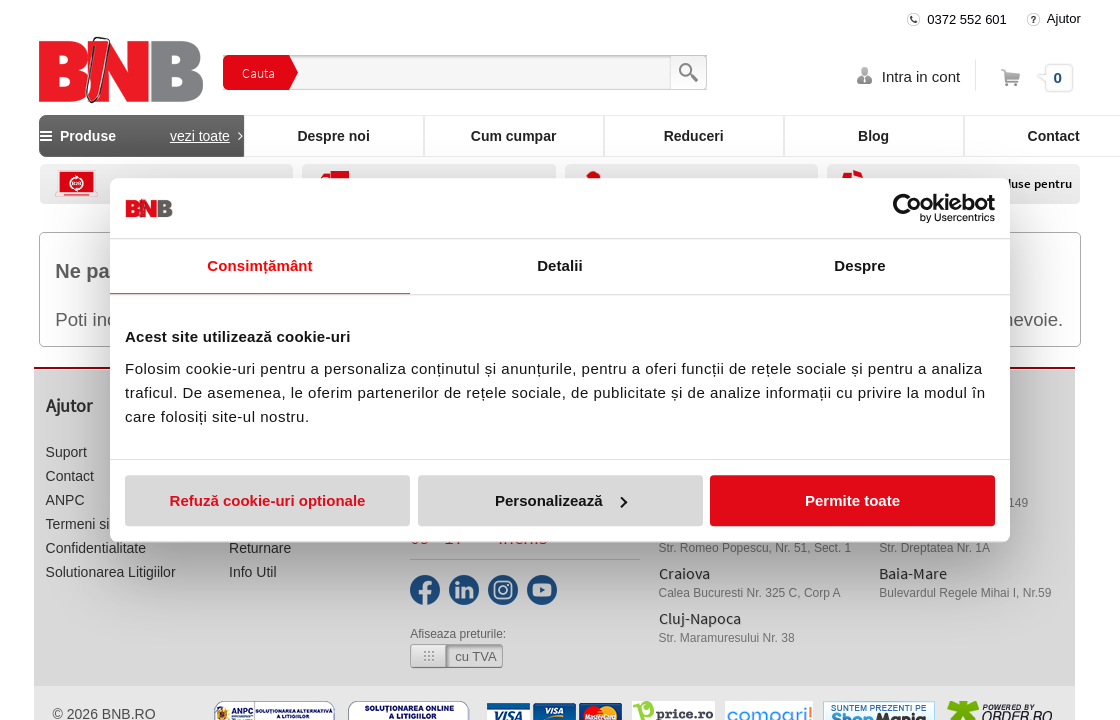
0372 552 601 (967, 19)
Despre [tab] (859, 265)
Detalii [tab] (560, 265)
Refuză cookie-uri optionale (268, 500)
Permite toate (852, 500)
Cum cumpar (514, 136)
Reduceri (694, 136)
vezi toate (200, 136)
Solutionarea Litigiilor (111, 572)
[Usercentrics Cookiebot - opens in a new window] (907, 208)
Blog (873, 136)
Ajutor (1064, 18)
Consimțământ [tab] (259, 265)
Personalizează (561, 500)
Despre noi (333, 136)
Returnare (260, 548)
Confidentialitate (96, 548)
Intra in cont (921, 76)
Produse (141, 136)
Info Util (252, 572)
